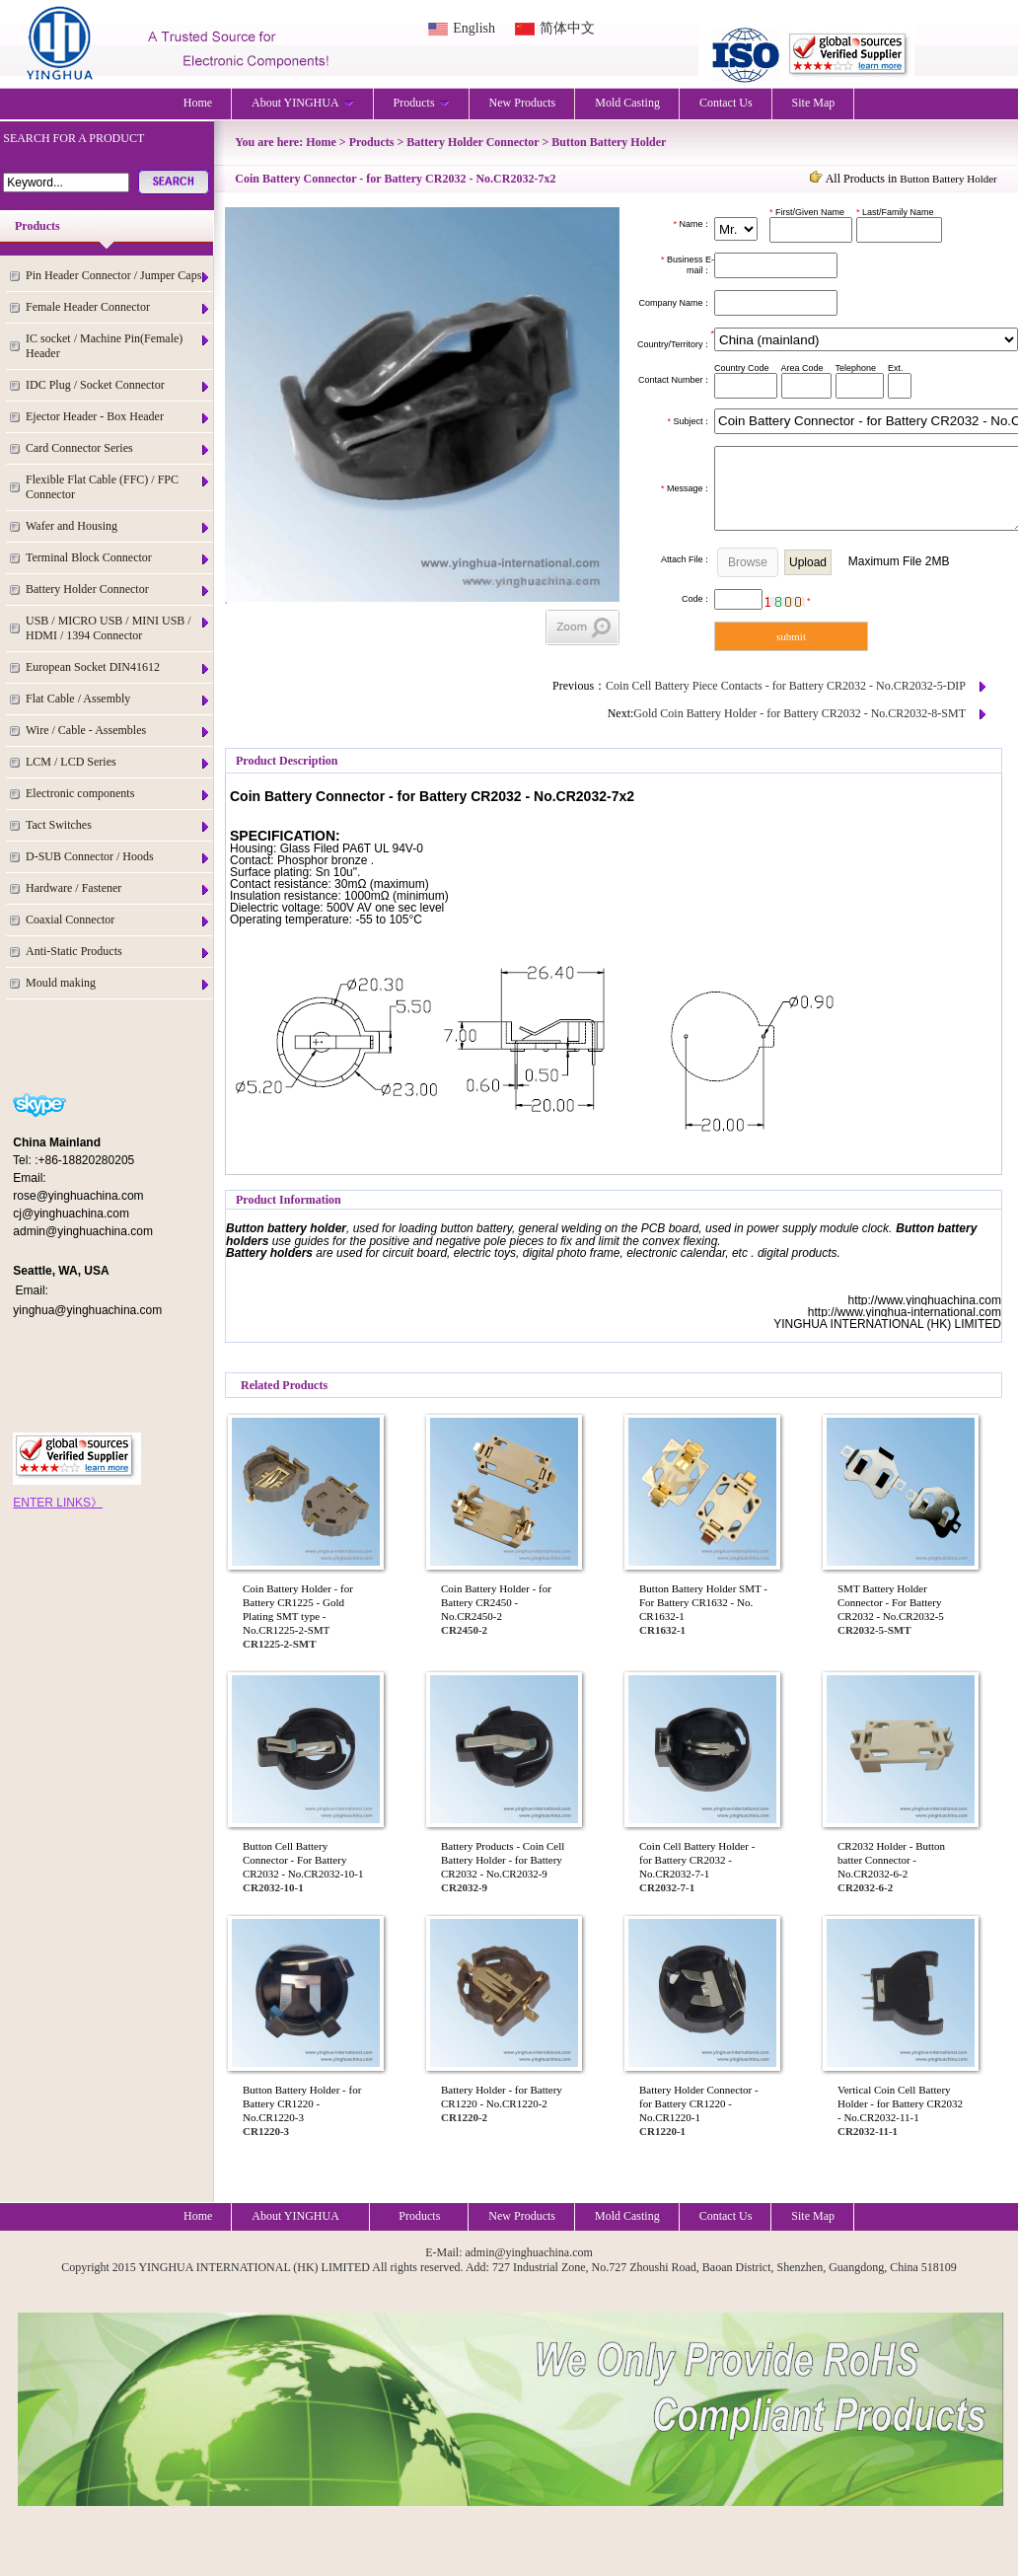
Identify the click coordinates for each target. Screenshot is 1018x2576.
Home (197, 103)
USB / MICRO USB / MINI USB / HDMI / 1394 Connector (118, 628)
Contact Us (726, 103)
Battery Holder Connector (118, 589)
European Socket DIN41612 (118, 667)
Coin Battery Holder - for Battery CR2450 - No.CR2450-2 (496, 1602)
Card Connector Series (118, 448)
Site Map (814, 103)
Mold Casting (627, 103)
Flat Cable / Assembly (118, 699)
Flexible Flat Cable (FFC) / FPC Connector (118, 487)
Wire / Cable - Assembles (118, 730)
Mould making (118, 983)
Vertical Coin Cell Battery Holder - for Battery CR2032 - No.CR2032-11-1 (900, 2103)
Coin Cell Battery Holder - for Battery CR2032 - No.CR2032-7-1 (697, 1859)
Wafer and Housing (118, 526)
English (474, 28)
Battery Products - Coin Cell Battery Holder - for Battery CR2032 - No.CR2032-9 (502, 1859)
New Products (522, 103)
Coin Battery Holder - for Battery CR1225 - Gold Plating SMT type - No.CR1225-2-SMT (298, 1609)
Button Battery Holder (608, 142)
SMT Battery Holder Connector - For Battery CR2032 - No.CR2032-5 (890, 1602)
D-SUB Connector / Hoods (118, 856)
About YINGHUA (303, 103)
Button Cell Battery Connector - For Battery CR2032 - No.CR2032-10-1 (303, 1859)
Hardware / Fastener (118, 888)
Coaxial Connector (118, 920)
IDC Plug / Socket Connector (118, 385)
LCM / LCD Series (118, 762)
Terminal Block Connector (118, 558)
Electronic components (118, 793)
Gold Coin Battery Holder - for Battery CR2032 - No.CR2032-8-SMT (799, 713)
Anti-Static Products (118, 951)
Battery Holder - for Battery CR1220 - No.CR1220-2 (501, 2096)
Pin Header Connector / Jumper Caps (118, 275)
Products (422, 103)
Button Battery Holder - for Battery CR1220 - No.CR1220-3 (302, 2103)
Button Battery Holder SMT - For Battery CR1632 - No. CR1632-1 (703, 1602)
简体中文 (567, 28)
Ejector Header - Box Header (118, 416)
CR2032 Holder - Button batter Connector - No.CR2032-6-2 (891, 1859)
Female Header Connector (118, 307)
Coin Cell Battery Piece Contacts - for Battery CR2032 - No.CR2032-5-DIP (786, 686)
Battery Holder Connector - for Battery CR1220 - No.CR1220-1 (699, 2103)
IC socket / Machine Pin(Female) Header (118, 345)
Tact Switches (118, 825)
